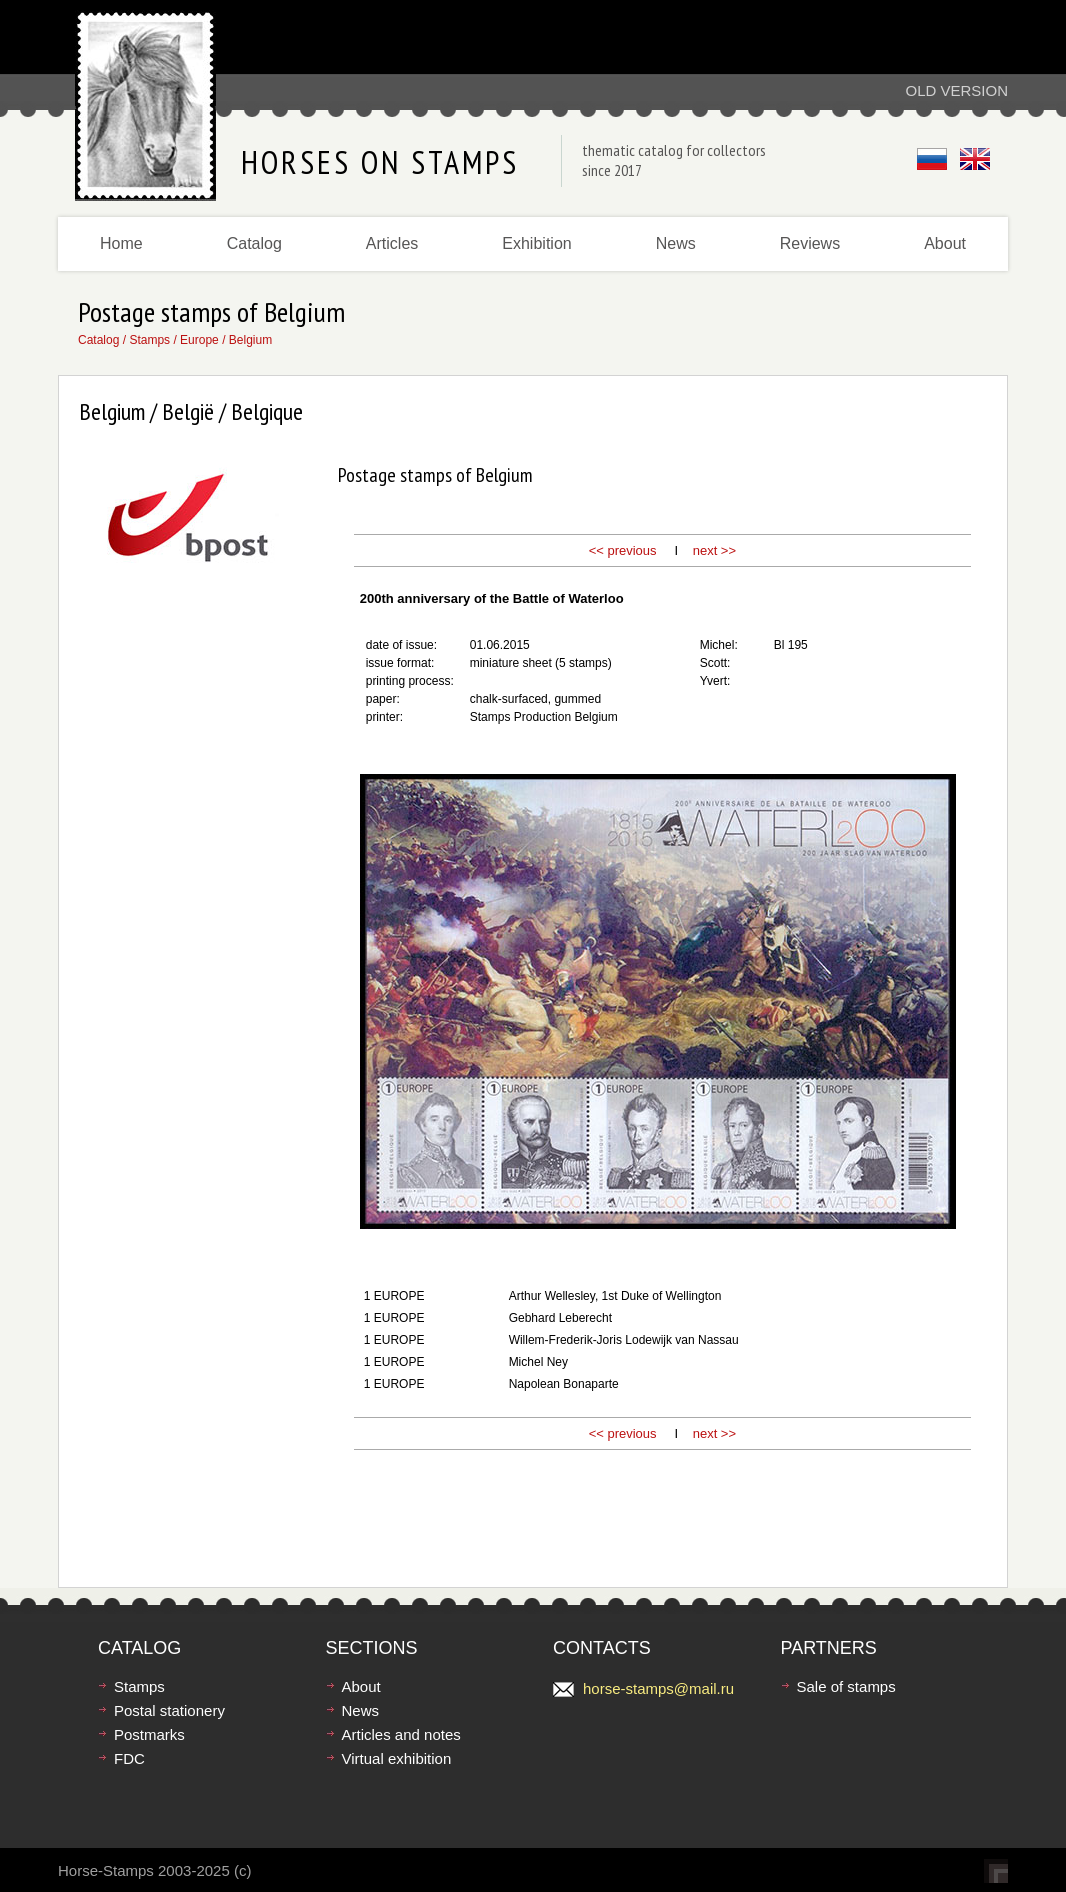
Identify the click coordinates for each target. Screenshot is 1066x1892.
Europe (199, 340)
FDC (129, 1758)
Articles (392, 243)
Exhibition (536, 243)
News (676, 243)
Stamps (149, 340)
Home (121, 243)
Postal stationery (169, 1710)
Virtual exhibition (397, 1758)
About (945, 243)
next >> (714, 550)
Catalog (254, 243)
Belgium (250, 340)
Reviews (810, 243)
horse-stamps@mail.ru (658, 1688)
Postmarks (149, 1734)
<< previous (623, 550)
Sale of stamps (846, 1686)
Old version (956, 90)
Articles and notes (401, 1734)
